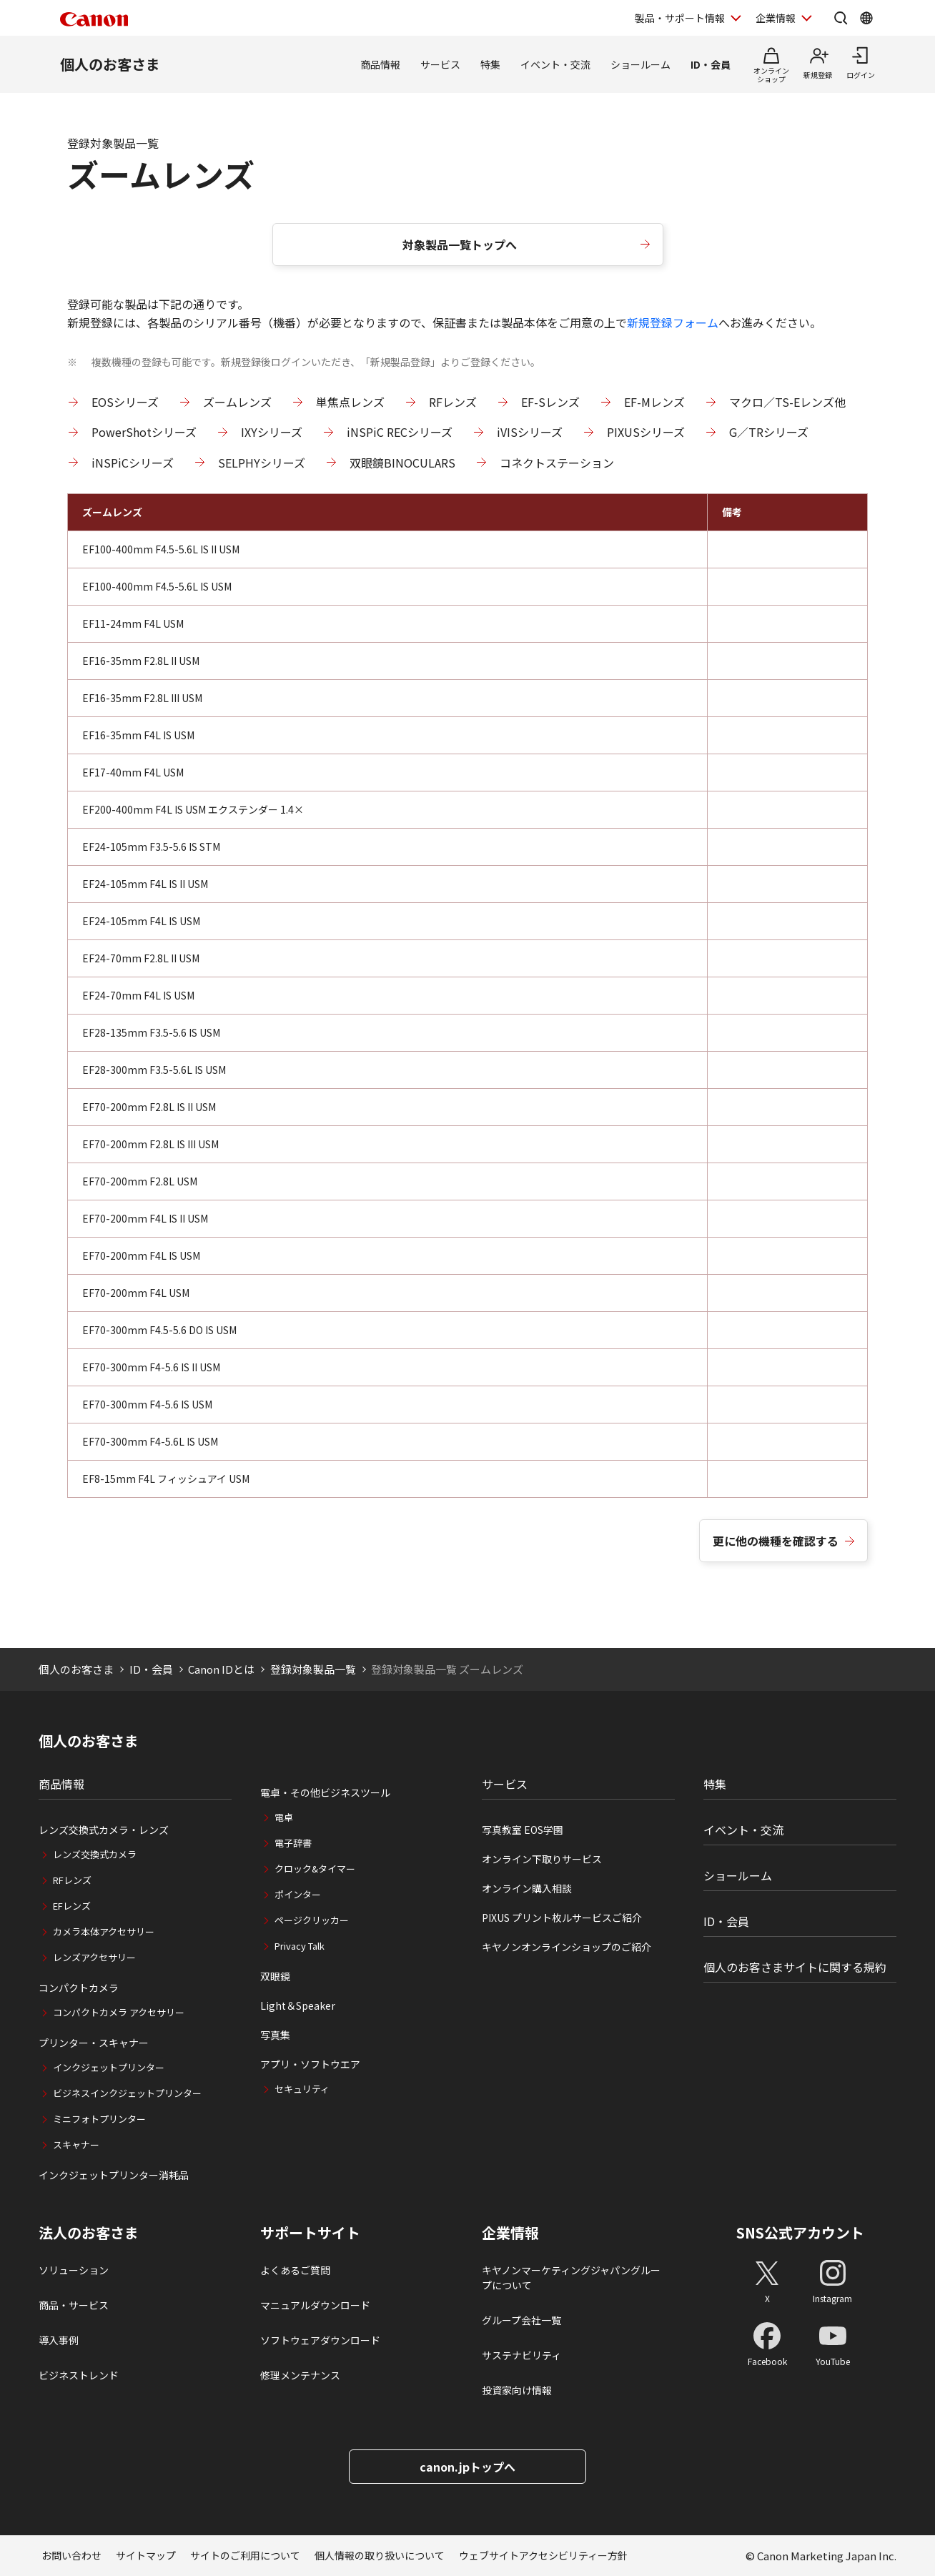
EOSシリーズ (125, 401)
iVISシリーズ (530, 431)
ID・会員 (711, 64)
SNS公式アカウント (800, 2232)
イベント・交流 (555, 64)
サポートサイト (310, 2233)
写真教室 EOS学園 (522, 1829)
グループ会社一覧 (521, 2320)
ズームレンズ (237, 401)
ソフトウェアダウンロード (320, 2340)
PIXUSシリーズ (646, 431)
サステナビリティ (521, 2355)
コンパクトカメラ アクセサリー (118, 2012)
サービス (440, 64)
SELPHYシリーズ (261, 462)
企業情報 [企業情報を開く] (776, 18)
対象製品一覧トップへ (459, 244)
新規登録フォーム (672, 322)
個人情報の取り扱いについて (380, 2555)
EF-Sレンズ (550, 401)
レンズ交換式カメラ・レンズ (104, 1829)
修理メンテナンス (300, 2375)
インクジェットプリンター (108, 2067)
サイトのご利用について (245, 2555)
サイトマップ (146, 2555)
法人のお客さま (89, 2233)
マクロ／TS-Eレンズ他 (787, 401)
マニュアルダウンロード (315, 2305)
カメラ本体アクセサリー (103, 1931)
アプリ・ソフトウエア (310, 2064)
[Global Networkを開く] (866, 17)
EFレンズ (72, 1906)
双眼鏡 (275, 1976)
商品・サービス (74, 2305)
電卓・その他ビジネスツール (325, 1792)
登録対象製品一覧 (313, 1669)
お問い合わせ (71, 2555)
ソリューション (74, 2270)
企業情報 (510, 2233)
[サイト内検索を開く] (840, 17)
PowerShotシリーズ (144, 431)
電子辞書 (293, 1843)
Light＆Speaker (297, 2005)
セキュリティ (302, 2089)
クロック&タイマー (314, 1868)
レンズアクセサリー (94, 1957)
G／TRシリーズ (768, 431)
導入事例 (59, 2340)
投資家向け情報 (517, 2390)
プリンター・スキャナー (94, 2042)
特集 (490, 64)
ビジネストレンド (79, 2375)
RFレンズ (453, 401)
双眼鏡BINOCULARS (402, 462)
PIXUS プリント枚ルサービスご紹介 (562, 1917)
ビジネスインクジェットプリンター (127, 2093)
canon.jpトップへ (467, 2466)
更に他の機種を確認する (775, 1540)
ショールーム (640, 64)
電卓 (283, 1817)
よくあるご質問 (295, 2270)
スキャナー (76, 2144)
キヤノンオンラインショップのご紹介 (566, 1947)
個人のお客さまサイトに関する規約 (794, 1966)
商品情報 (380, 64)
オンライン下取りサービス (542, 1859)
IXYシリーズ (271, 431)
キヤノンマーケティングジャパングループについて (571, 2277)
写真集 (275, 2035)
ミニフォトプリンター (99, 2119)
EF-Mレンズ (654, 401)
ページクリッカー (311, 1920)
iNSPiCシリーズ (132, 462)
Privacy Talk (299, 1946)
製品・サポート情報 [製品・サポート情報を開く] (680, 18)
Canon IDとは (221, 1669)
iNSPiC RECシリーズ (399, 431)
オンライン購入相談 (527, 1888)
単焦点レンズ (350, 401)
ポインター (297, 1894)
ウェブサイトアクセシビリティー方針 (543, 2555)
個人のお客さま (110, 64)
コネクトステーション (557, 462)
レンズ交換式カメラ (95, 1854)
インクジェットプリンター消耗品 (114, 2175)
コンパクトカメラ (79, 1987)
